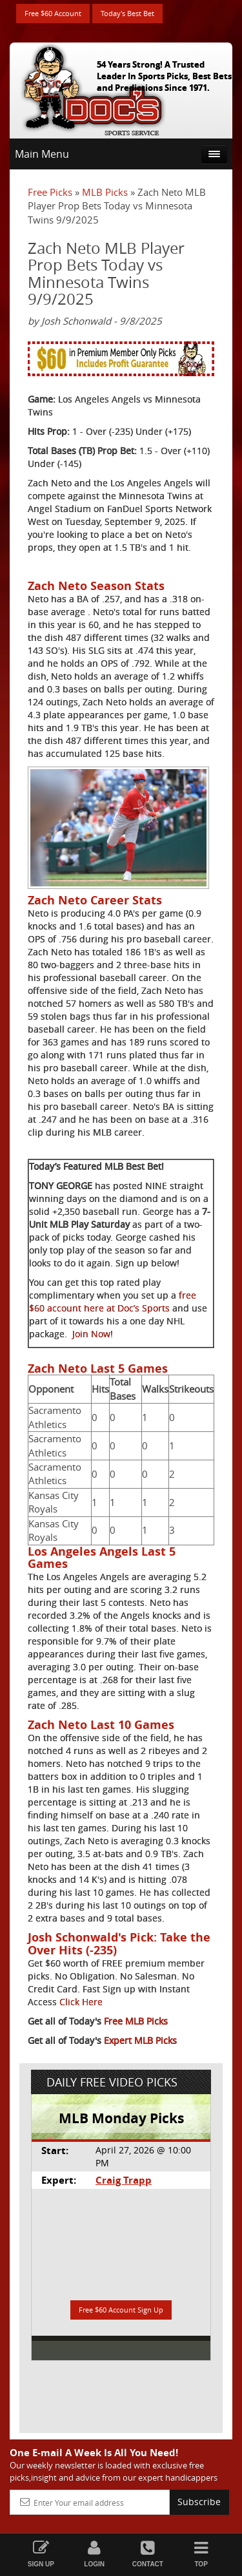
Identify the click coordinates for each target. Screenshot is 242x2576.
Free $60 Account (53, 13)
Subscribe (199, 2501)
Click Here (81, 2002)
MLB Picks (105, 192)
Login (94, 2554)
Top (201, 2554)
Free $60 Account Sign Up (121, 2309)
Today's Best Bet (127, 13)
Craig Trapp (124, 2180)
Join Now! (92, 1334)
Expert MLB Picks (140, 2040)
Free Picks (50, 192)
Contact (148, 2554)
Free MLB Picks (136, 2021)
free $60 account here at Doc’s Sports (112, 1301)
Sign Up (40, 2554)
